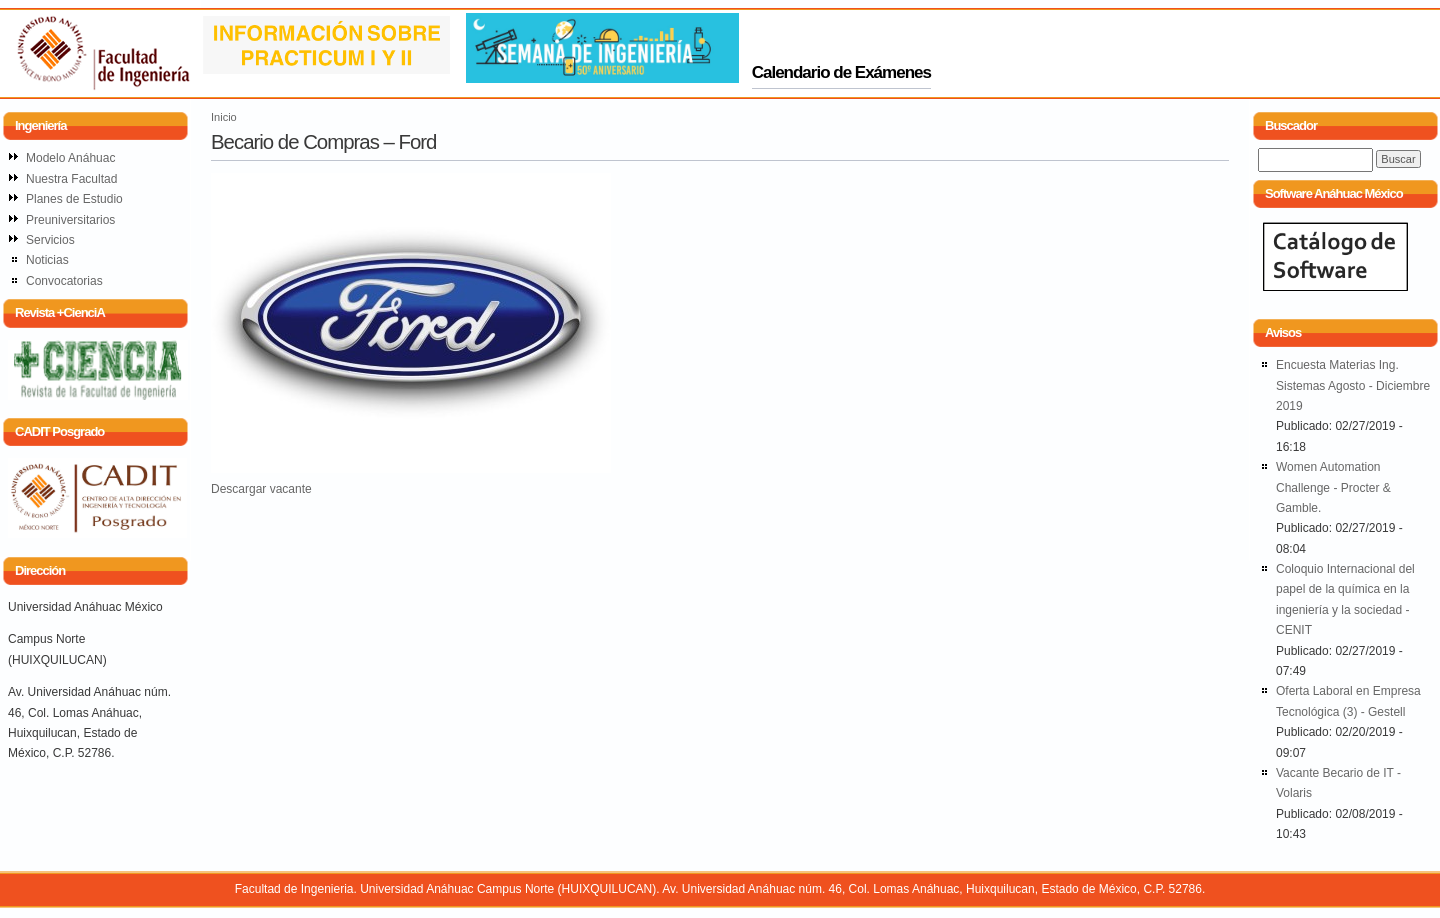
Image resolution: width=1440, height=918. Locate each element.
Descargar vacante (261, 489)
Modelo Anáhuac (70, 158)
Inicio (224, 117)
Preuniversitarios (70, 220)
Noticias (47, 260)
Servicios (50, 240)
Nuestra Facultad (71, 179)
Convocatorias (64, 281)
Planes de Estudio (74, 199)
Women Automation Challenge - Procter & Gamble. (1333, 487)
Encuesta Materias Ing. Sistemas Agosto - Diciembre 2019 (1353, 385)
